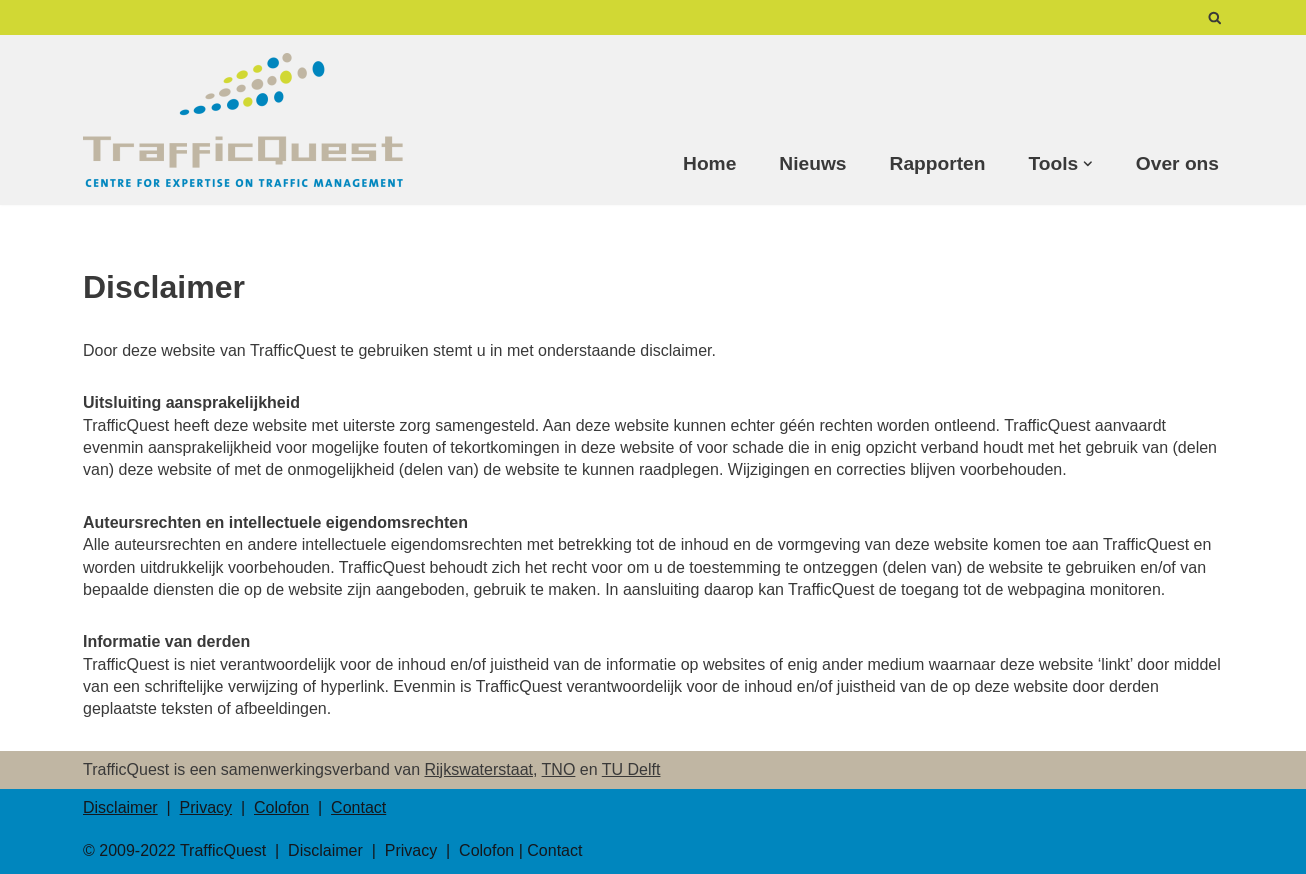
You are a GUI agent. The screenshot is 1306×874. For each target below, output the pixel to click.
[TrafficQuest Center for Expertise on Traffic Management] (243, 120)
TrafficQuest (223, 850)
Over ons (1177, 163)
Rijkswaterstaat (479, 769)
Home (709, 163)
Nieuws (812, 163)
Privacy (206, 807)
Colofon (281, 807)
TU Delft (631, 769)
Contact (358, 807)
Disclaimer (120, 807)
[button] (1088, 164)
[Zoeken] (1215, 17)
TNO (559, 769)
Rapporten (938, 163)
